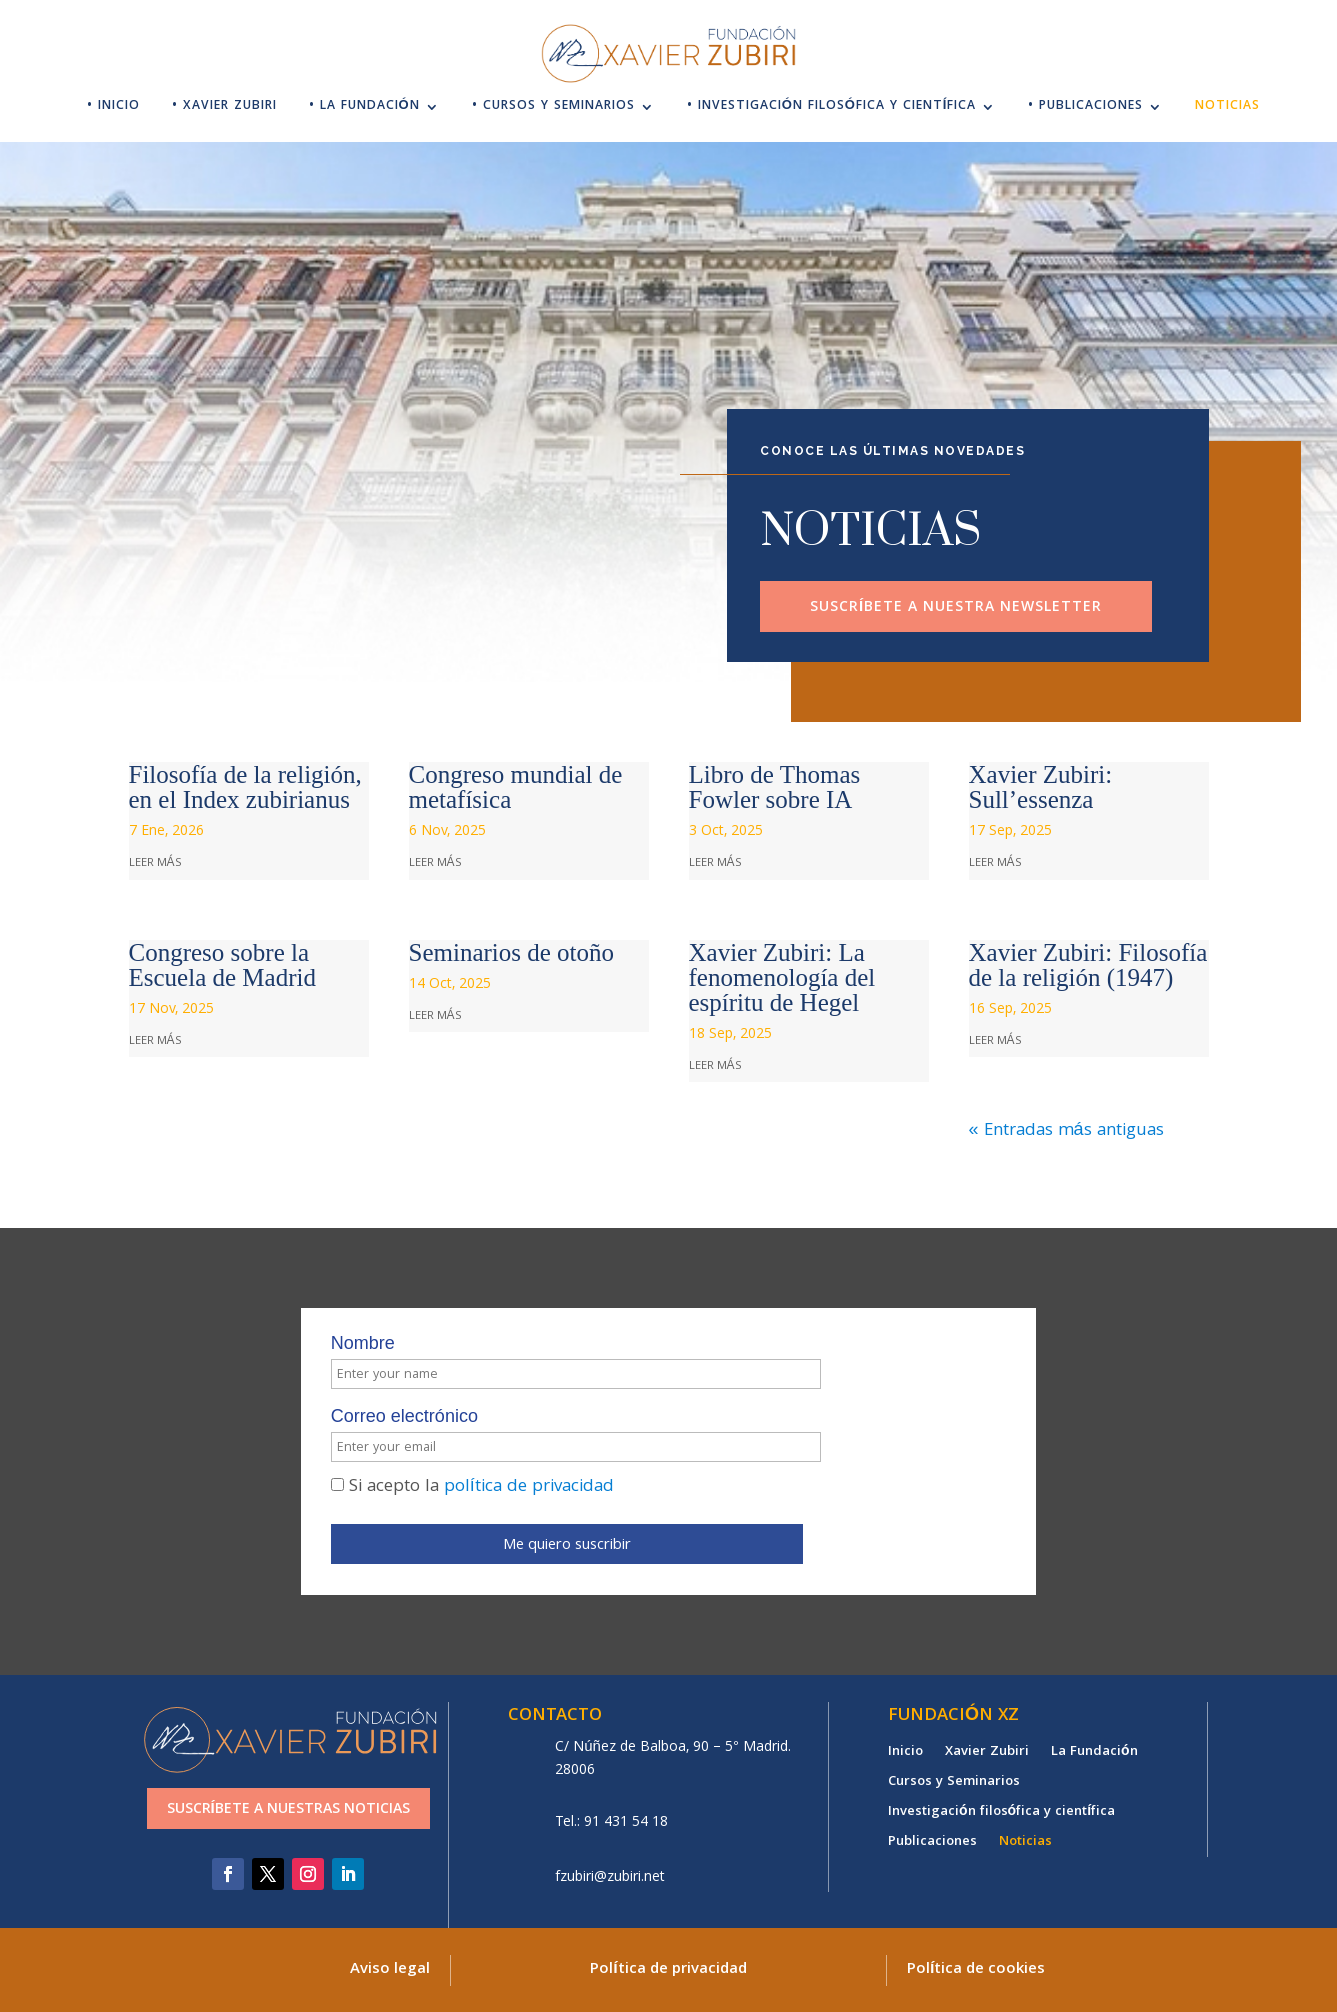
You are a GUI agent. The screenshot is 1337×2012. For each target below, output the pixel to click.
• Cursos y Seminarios (553, 108)
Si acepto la (472, 1487)
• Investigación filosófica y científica (832, 108)
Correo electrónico (404, 1416)
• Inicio (113, 108)
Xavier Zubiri (987, 1754)
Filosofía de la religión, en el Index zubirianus (245, 787)
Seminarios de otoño (512, 952)
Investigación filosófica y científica (1001, 1814)
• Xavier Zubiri (224, 108)
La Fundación (1094, 1754)
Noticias (1227, 108)
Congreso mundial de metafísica (516, 787)
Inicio (905, 1754)
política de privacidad (529, 1487)
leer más (155, 863)
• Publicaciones (1085, 108)
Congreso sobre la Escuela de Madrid (222, 965)
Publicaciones (932, 1844)
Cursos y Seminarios (954, 1784)
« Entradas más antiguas (1066, 1131)
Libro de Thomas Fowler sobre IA (775, 787)
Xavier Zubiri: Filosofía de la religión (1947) (1088, 965)
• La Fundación (364, 108)
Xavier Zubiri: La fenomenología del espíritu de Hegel (782, 977)
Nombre (363, 1343)
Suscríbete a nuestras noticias (288, 1810)
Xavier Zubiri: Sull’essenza (1041, 787)
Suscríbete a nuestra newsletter (956, 608)
